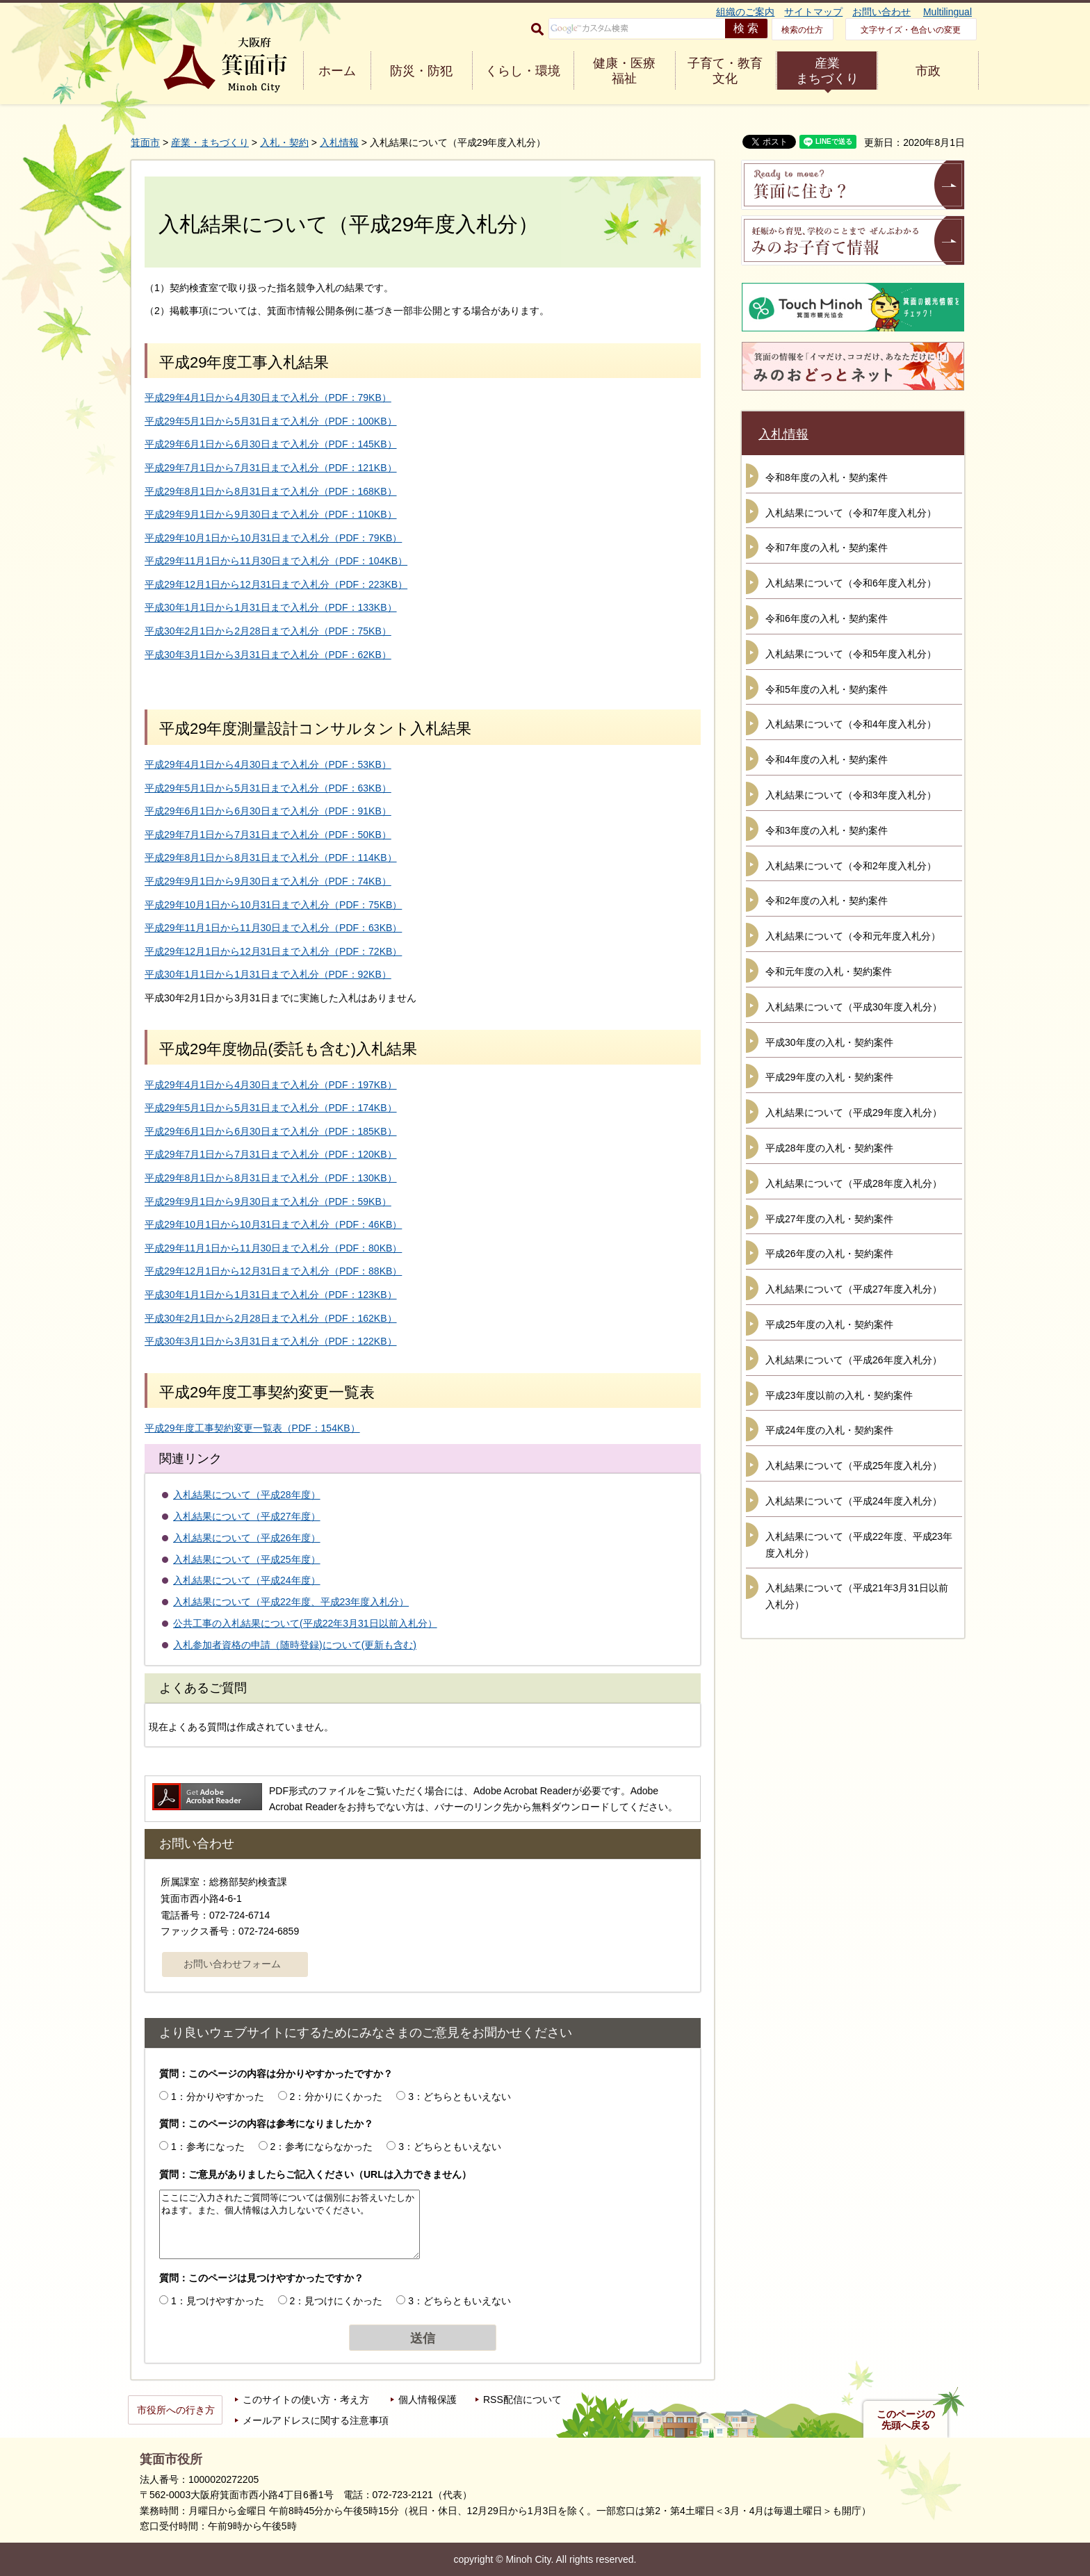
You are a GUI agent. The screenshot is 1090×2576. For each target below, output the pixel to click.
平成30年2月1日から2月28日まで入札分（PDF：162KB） (271, 1318)
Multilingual (947, 11)
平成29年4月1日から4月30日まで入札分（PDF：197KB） (271, 1084)
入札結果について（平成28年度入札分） (853, 1183)
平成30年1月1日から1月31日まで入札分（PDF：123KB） (271, 1294)
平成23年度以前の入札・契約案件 (839, 1395)
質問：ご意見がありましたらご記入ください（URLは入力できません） (315, 2174)
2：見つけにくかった (336, 2300)
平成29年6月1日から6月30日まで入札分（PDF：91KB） (268, 811)
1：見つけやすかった (217, 2300)
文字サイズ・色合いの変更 (911, 30)
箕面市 (145, 142)
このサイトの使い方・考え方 (306, 2399)
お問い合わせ (881, 11)
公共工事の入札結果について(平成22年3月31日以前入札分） (305, 1623)
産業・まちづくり (210, 142)
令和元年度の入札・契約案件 (828, 971)
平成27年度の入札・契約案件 (829, 1218)
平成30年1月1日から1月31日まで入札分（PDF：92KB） (268, 974)
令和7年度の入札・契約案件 (826, 547)
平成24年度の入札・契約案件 (829, 1430)
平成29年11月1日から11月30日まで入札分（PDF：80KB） (273, 1248)
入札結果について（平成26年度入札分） (853, 1359)
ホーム (337, 71)
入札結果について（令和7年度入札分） (850, 512)
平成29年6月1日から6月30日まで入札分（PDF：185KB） (271, 1131)
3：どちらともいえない (459, 2096)
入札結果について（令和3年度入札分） (850, 795)
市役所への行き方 (176, 2409)
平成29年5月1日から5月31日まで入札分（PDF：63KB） (268, 788)
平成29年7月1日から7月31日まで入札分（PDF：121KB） (271, 467)
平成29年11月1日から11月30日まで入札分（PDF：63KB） (273, 927)
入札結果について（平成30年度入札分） (853, 1006)
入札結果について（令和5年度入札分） (850, 653)
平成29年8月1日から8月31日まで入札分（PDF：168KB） (271, 491)
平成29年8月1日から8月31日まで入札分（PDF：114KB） (271, 857)
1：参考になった (208, 2146)
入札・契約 (284, 142)
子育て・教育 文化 (725, 70)
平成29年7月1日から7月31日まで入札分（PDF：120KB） (271, 1154)
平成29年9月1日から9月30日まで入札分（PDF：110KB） (271, 514)
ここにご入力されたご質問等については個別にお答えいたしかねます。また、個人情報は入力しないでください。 (289, 2224)
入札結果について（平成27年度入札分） (853, 1289)
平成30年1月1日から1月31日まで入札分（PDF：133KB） (271, 607)
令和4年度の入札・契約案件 (826, 759)
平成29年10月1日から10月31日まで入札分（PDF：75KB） (273, 904)
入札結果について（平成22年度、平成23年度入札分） (291, 1601)
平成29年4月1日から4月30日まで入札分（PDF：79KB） (268, 397)
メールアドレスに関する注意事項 (316, 2420)
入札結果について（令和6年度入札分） (850, 583)
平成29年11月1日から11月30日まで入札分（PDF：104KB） (276, 560)
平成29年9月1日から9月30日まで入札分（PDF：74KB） (268, 881)
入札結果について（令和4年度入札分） (850, 724)
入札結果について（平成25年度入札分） (853, 1465)
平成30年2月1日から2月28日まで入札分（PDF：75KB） (268, 631)
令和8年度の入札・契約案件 (826, 477)
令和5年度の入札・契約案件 (826, 689)
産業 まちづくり (827, 70)
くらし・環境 (522, 71)
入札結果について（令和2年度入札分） (850, 865)
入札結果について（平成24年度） (246, 1580)
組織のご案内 (745, 11)
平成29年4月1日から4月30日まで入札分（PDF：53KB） (268, 764)
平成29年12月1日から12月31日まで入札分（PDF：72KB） (273, 951)
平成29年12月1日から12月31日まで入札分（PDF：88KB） (273, 1271)
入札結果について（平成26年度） (246, 1537)
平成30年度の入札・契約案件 (829, 1042)
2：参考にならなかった (321, 2146)
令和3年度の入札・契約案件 (826, 830)
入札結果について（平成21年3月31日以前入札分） (856, 1596)
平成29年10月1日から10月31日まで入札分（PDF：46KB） (273, 1224)
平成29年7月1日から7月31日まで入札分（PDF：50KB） (268, 834)
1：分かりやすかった (217, 2096)
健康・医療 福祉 (624, 70)
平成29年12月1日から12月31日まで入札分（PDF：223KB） (276, 584)
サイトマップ (813, 11)
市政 (928, 71)
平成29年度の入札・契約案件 (829, 1077)
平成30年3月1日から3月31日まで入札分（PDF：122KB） (271, 1341)
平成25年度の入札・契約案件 (829, 1324)
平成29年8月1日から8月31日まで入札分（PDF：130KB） (271, 1177)
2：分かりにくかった (336, 2096)
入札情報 (339, 142)
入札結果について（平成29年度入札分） (853, 1112)
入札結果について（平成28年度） (246, 1494)
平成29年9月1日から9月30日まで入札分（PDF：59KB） (268, 1201)
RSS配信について (522, 2399)
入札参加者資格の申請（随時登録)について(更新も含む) (294, 1644)
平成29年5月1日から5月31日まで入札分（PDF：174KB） (271, 1107)
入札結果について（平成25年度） (246, 1559)
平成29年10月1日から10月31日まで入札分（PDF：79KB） (273, 537)
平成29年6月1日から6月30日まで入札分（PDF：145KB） (271, 444)
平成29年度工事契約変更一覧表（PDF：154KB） (252, 1428)
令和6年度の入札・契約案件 (826, 618)
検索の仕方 (802, 30)
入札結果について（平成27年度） (246, 1516)
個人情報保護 (427, 2399)
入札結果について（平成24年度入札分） (853, 1501)
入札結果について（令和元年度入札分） (853, 936)
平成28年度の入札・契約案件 (829, 1148)
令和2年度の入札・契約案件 (826, 900)
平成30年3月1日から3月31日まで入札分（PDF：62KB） (268, 654)
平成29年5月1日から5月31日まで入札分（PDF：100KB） (271, 421)
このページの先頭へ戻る (906, 2419)
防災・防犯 (421, 71)
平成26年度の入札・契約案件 (829, 1253)
